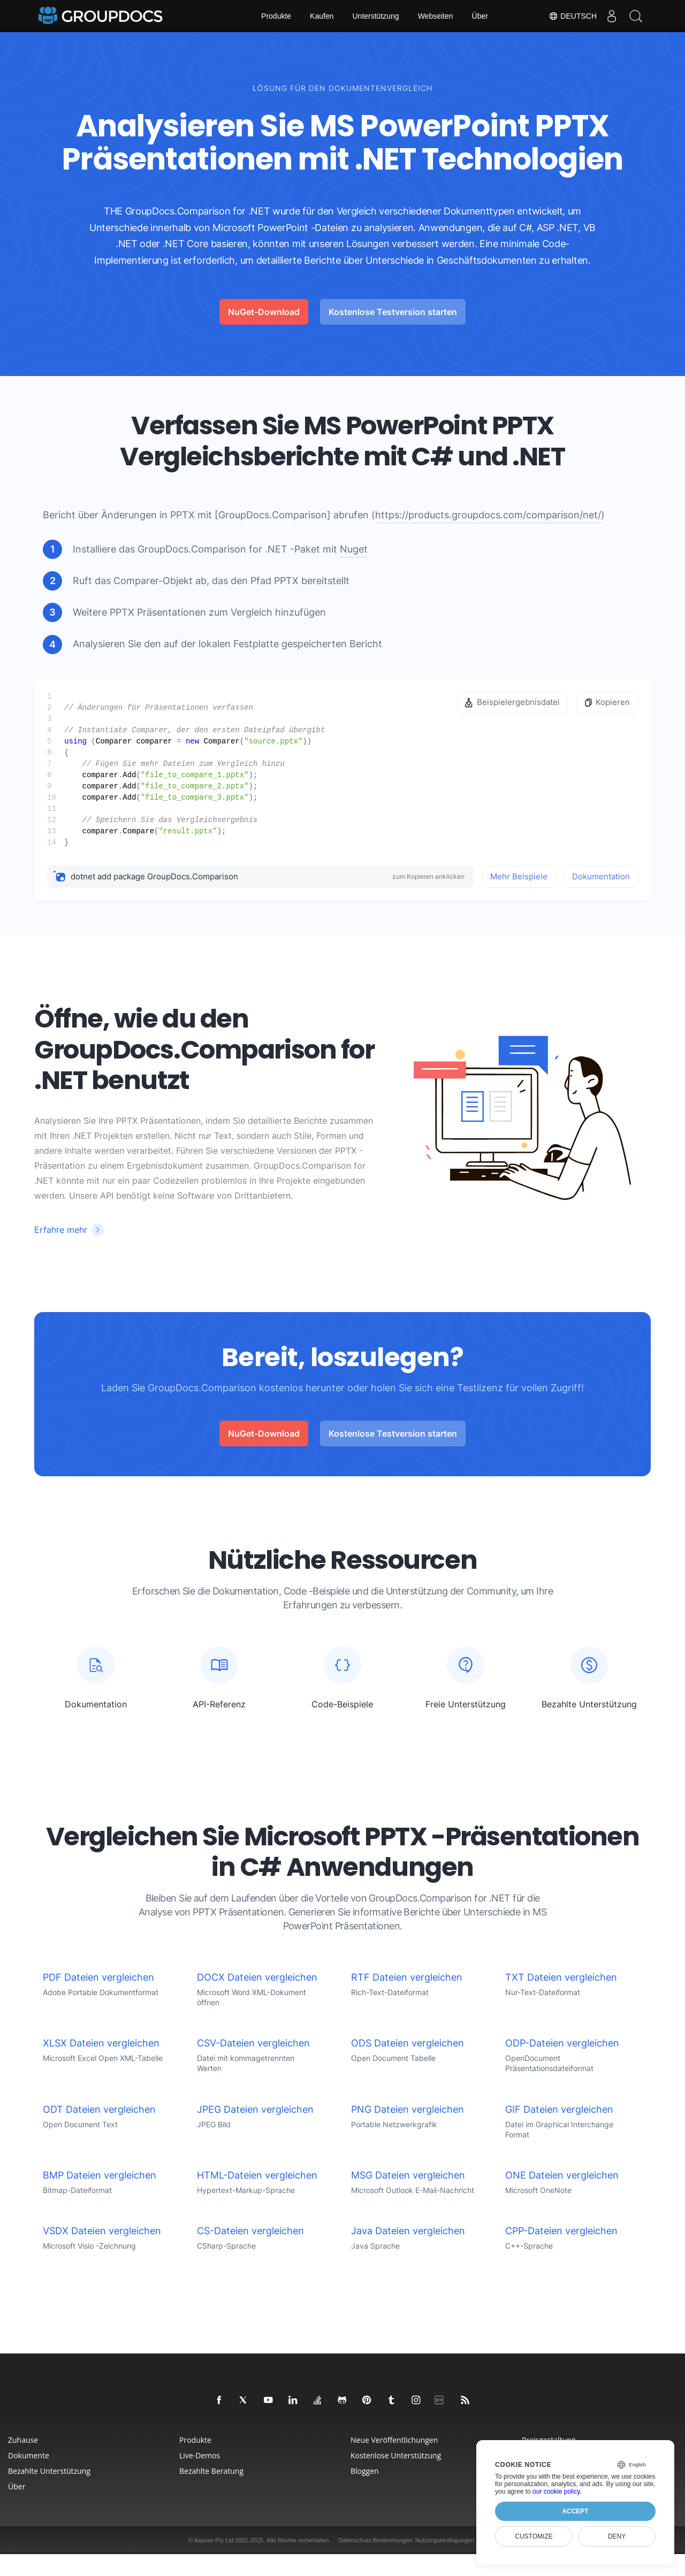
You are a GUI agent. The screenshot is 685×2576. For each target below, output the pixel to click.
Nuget (354, 549)
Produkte (276, 16)
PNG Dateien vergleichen (407, 2131)
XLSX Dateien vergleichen (101, 2065)
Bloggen (365, 2493)
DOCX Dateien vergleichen (257, 1999)
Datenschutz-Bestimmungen (375, 2562)
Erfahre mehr (60, 1229)
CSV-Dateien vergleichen (253, 2065)
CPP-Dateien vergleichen (561, 2252)
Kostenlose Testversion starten (393, 311)
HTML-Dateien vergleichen (257, 2197)
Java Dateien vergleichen (408, 2252)
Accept (575, 2511)
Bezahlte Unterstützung (49, 2493)
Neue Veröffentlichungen (394, 2462)
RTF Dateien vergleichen (406, 1999)
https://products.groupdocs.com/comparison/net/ (488, 514)
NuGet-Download (264, 311)
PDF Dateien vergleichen (98, 1999)
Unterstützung (375, 16)
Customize (533, 2536)
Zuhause (23, 2462)
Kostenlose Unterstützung (396, 2477)
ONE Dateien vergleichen (562, 2197)
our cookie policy (556, 2491)
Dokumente (28, 2477)
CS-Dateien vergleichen (250, 2252)
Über (480, 16)
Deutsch (567, 16)
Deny (617, 2536)
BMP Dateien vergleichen (99, 2197)
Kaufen (321, 16)
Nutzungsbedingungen (444, 2562)
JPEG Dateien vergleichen (255, 2131)
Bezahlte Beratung (211, 2493)
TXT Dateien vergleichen (561, 1999)
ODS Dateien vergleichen (407, 2065)
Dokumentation (601, 876)
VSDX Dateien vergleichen (102, 2252)
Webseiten (435, 16)
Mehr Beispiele (518, 876)
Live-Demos (199, 2477)
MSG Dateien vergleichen (408, 2197)
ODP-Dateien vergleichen (562, 2065)
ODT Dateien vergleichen (99, 2131)
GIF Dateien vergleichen (559, 2131)
